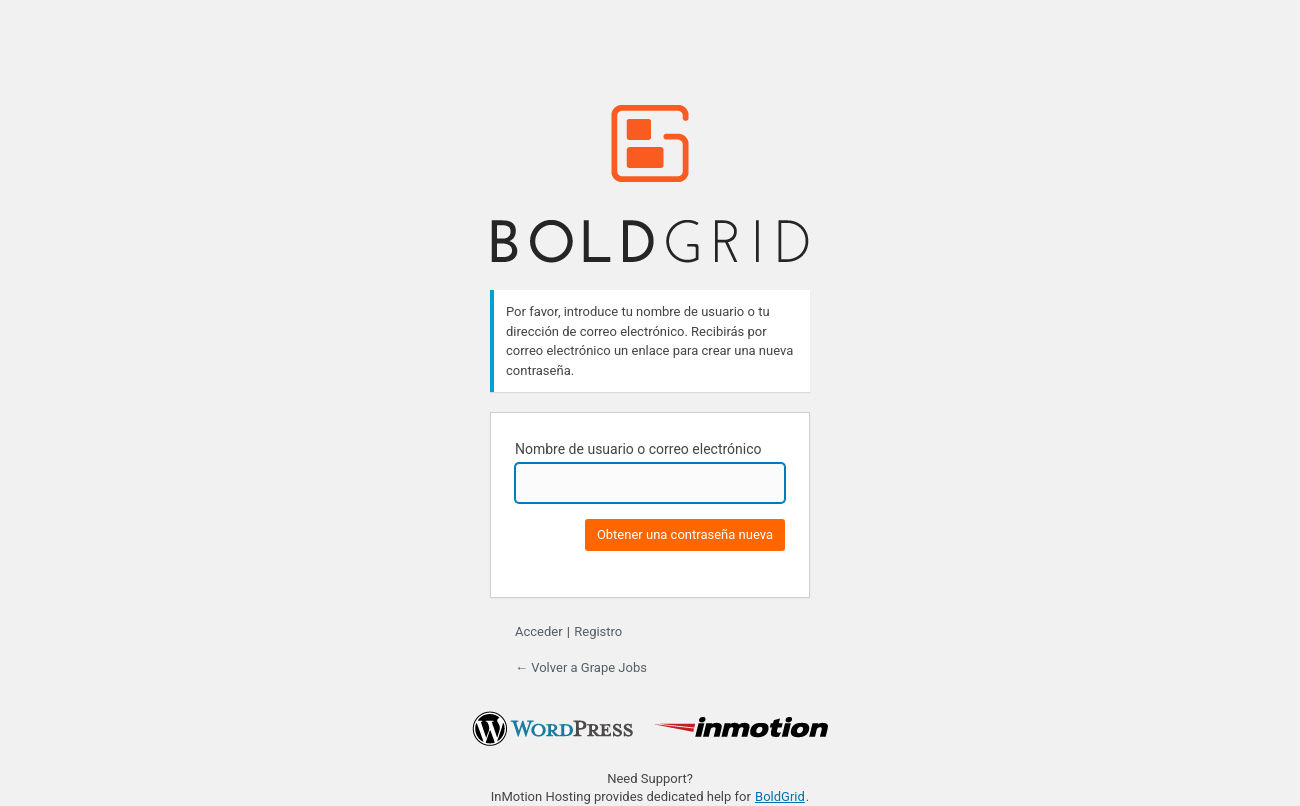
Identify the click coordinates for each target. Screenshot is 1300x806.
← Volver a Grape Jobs (581, 667)
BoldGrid (780, 796)
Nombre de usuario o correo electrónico (638, 449)
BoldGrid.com (650, 184)
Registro (598, 631)
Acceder (539, 631)
